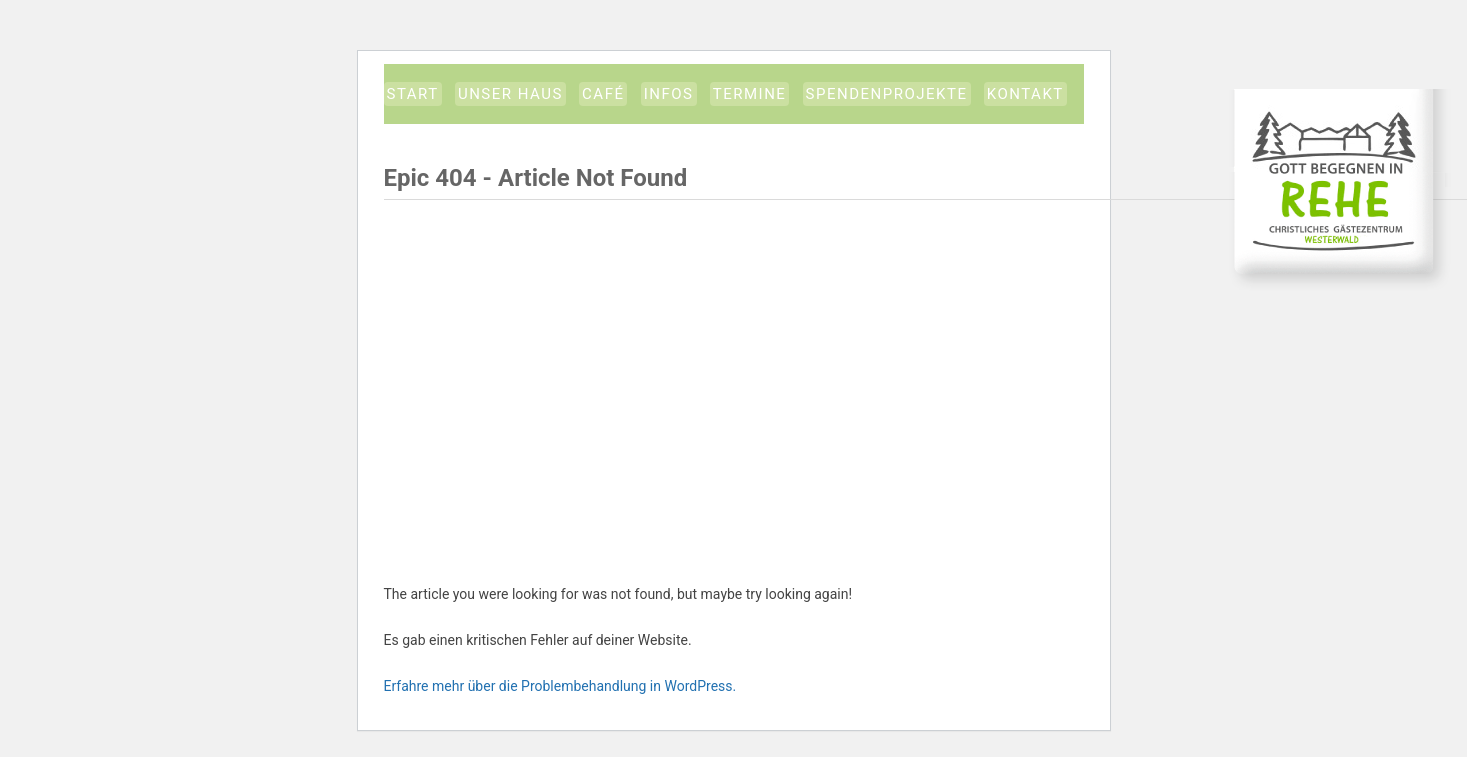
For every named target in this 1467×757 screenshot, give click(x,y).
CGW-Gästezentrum (1340, 190)
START (413, 94)
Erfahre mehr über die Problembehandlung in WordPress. (560, 686)
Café (603, 94)
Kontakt (1025, 94)
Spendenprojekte (887, 94)
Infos (669, 94)
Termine (750, 94)
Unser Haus (510, 94)
